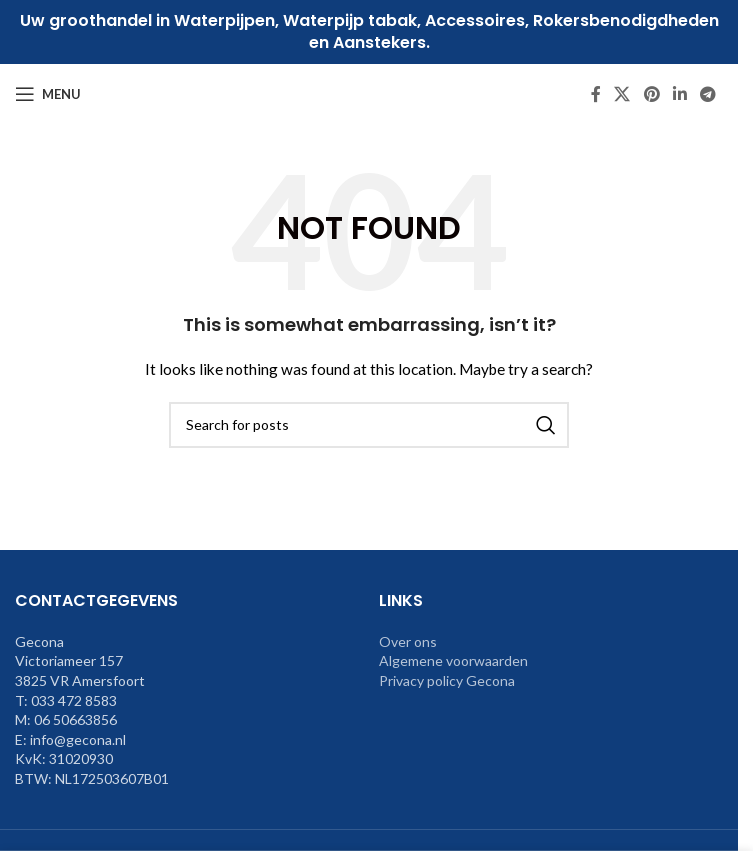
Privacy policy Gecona (447, 680)
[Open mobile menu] (48, 94)
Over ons (408, 641)
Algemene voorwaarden (453, 660)
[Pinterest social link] (651, 94)
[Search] (369, 425)
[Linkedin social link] (679, 94)
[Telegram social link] (708, 94)
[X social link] (622, 94)
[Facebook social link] (596, 94)
